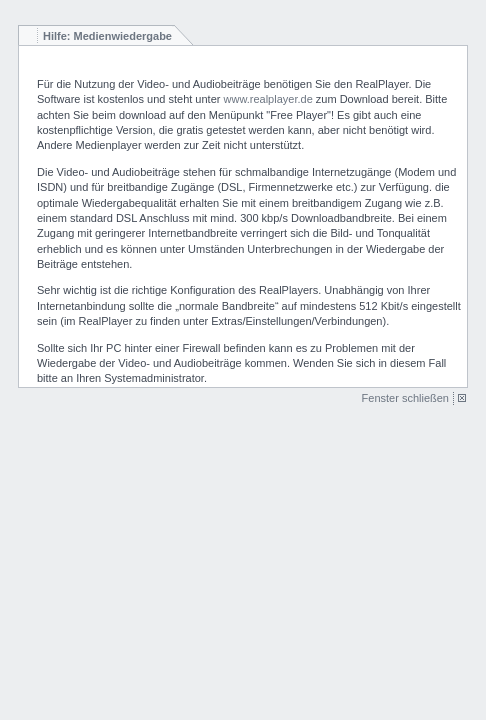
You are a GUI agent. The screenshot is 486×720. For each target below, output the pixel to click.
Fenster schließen (405, 398)
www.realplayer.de (268, 99)
